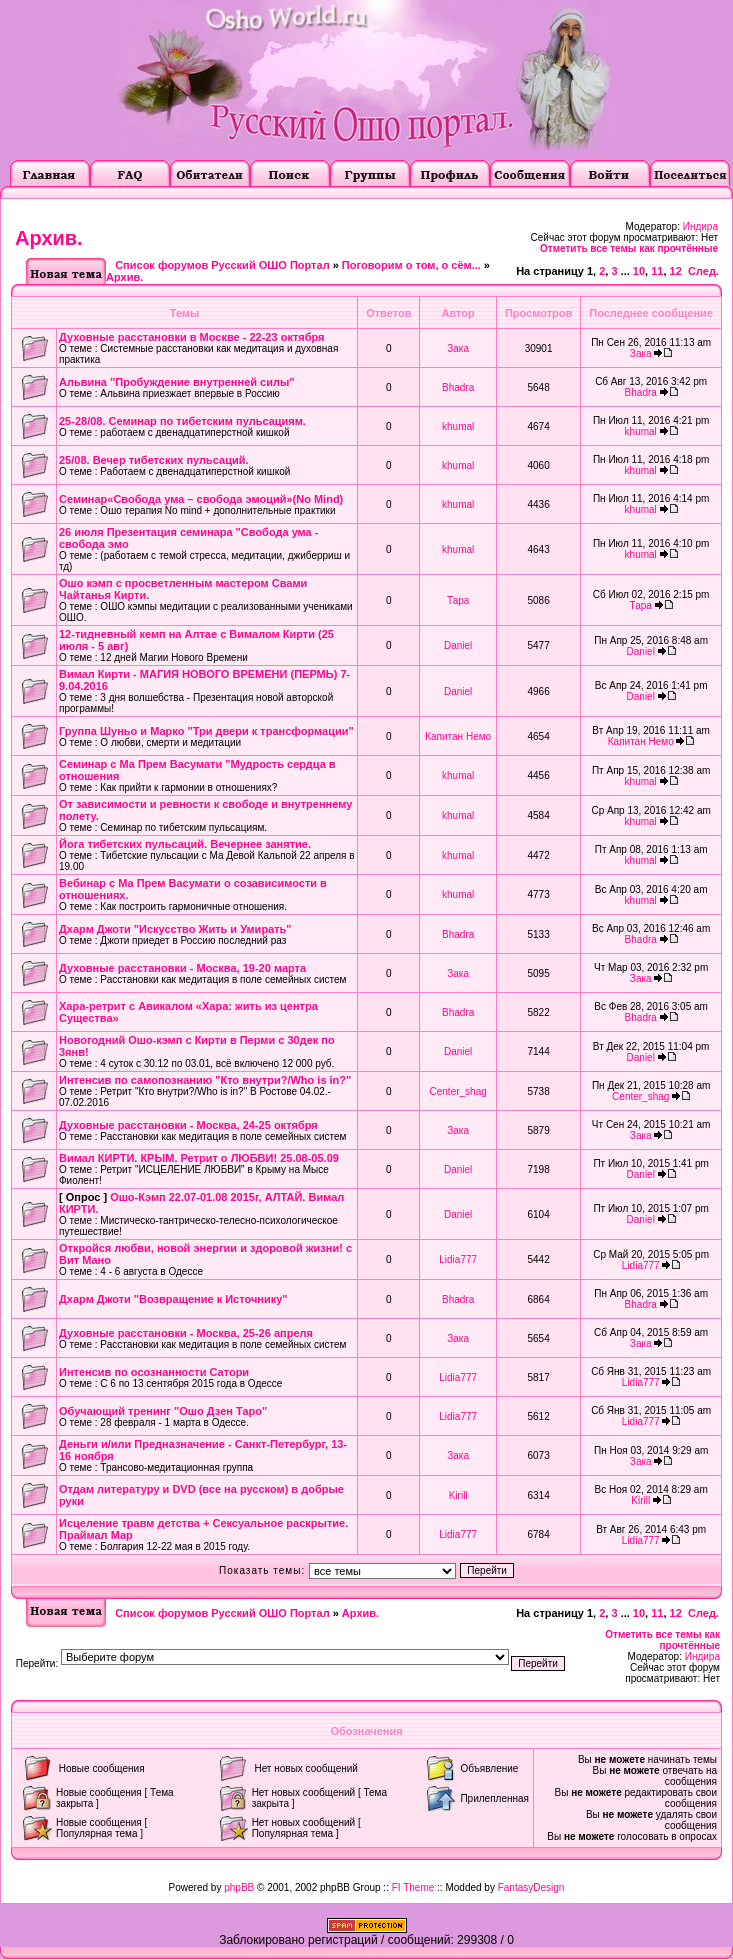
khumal (458, 426)
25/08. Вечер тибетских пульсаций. (154, 460)
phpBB (239, 1887)
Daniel (458, 645)
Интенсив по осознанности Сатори (154, 1372)
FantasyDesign (531, 1887)
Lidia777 (458, 1259)
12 (676, 271)
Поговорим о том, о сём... (411, 265)
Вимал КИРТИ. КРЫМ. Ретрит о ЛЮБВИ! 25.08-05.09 (199, 1158)
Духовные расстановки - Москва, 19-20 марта (182, 968)
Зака (458, 348)
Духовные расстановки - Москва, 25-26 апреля (186, 1333)
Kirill (458, 1495)
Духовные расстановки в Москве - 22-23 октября (191, 337)
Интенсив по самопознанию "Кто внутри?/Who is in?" (205, 1080)
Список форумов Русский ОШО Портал (222, 265)
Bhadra (458, 387)
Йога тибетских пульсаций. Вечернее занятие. (185, 844)
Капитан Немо (458, 736)
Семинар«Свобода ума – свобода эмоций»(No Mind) (201, 499)
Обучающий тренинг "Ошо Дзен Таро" (163, 1411)
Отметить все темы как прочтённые (629, 248)
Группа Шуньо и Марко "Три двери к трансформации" (206, 731)
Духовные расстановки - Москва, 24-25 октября (188, 1125)
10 (639, 271)
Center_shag (458, 1091)
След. (703, 271)
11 (657, 271)
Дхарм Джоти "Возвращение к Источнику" (173, 1299)
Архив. (49, 238)
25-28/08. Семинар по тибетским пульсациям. (182, 421)
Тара (458, 600)
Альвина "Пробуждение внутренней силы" (177, 382)
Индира (700, 226)
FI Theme (413, 1887)
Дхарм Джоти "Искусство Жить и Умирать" (175, 929)
